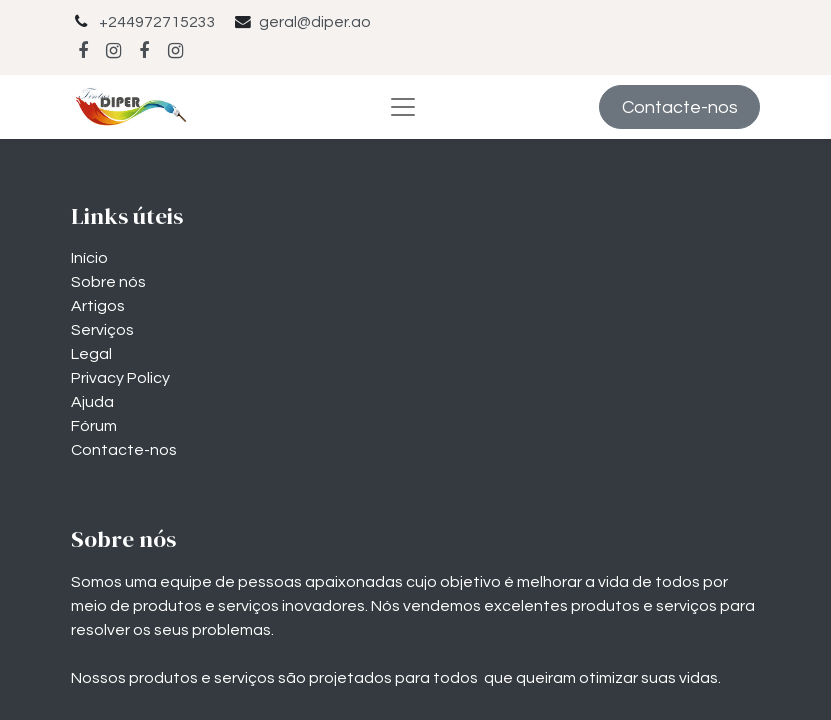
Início (89, 258)
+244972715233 (157, 22)
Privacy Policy (120, 378)
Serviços (102, 330)
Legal (91, 354)
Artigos (98, 306)
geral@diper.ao (315, 22)
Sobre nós (108, 282)
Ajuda (92, 402)
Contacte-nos (680, 107)
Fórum (94, 426)
